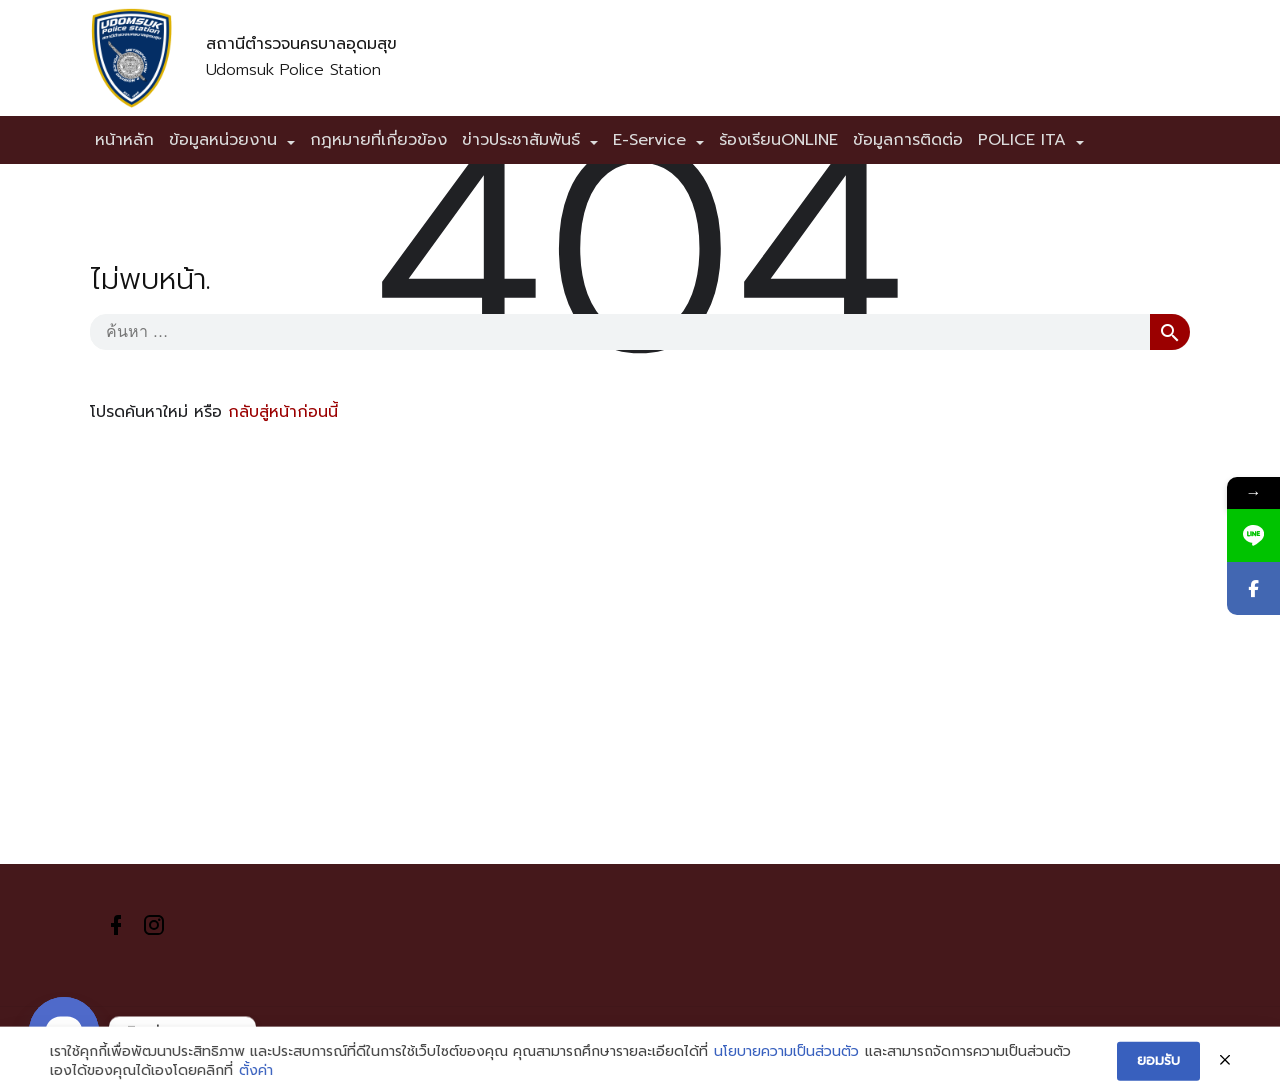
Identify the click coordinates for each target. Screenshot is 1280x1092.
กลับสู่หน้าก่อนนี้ (283, 412)
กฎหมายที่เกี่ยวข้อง (378, 140)
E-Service (649, 140)
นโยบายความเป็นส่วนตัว (786, 1065)
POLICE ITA (1022, 140)
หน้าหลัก (124, 140)
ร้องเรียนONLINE (778, 140)
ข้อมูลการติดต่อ (908, 140)
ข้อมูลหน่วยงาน (223, 140)
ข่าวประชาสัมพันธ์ (521, 140)
